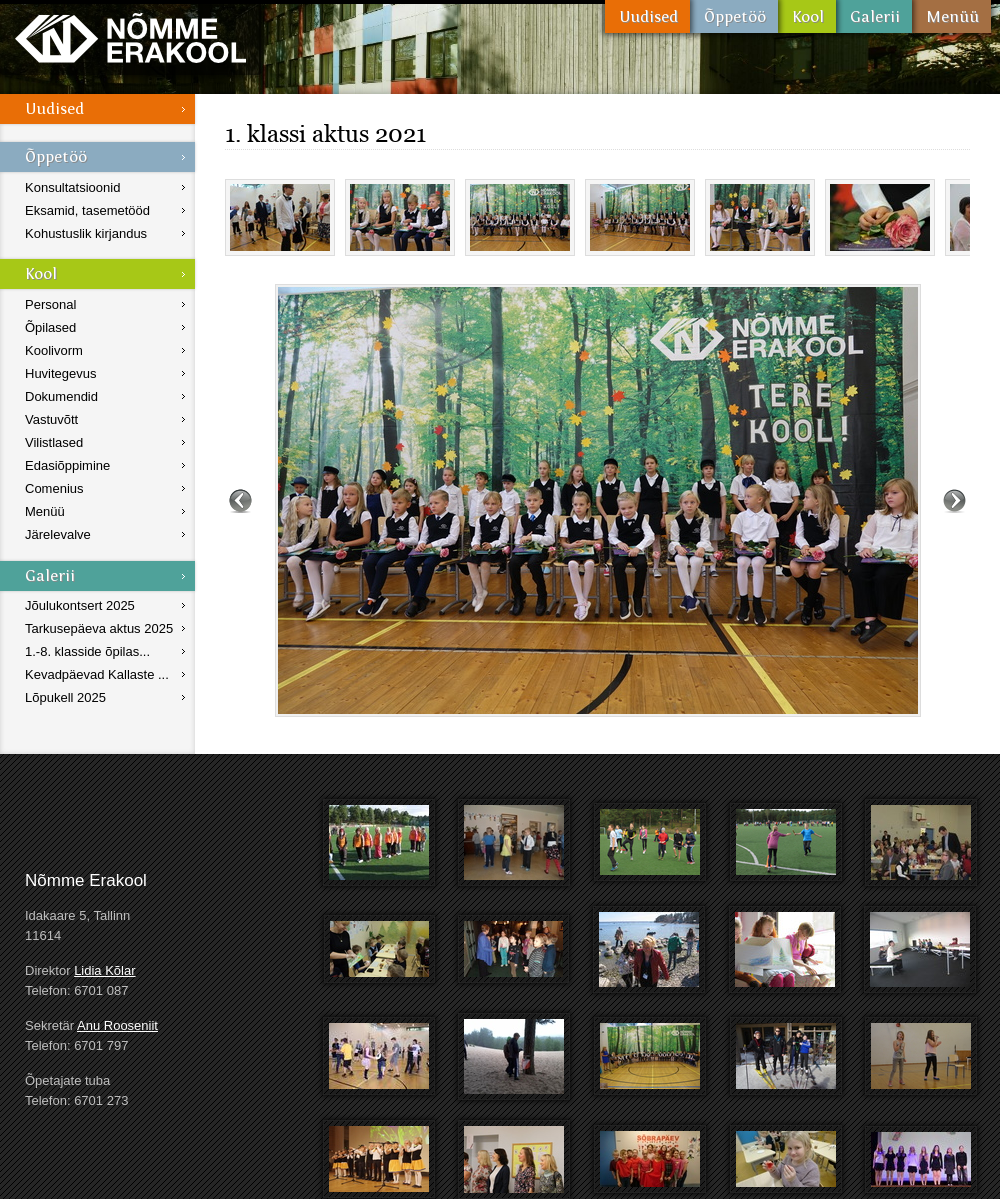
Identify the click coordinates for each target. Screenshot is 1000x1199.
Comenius (54, 488)
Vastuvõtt (51, 419)
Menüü (951, 16)
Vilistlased (54, 442)
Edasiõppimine (67, 465)
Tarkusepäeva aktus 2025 (99, 628)
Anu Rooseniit (117, 1025)
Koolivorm (54, 350)
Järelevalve (58, 534)
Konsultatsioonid (72, 187)
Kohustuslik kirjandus (86, 233)
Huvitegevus (61, 373)
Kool (807, 16)
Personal (50, 304)
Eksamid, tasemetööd (87, 210)
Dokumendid (61, 396)
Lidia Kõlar (104, 970)
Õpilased (50, 327)
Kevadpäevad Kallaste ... (97, 674)
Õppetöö (734, 16)
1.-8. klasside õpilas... (87, 651)
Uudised (647, 16)
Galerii (874, 16)
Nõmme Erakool (130, 37)
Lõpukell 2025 (65, 697)
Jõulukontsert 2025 (80, 605)
